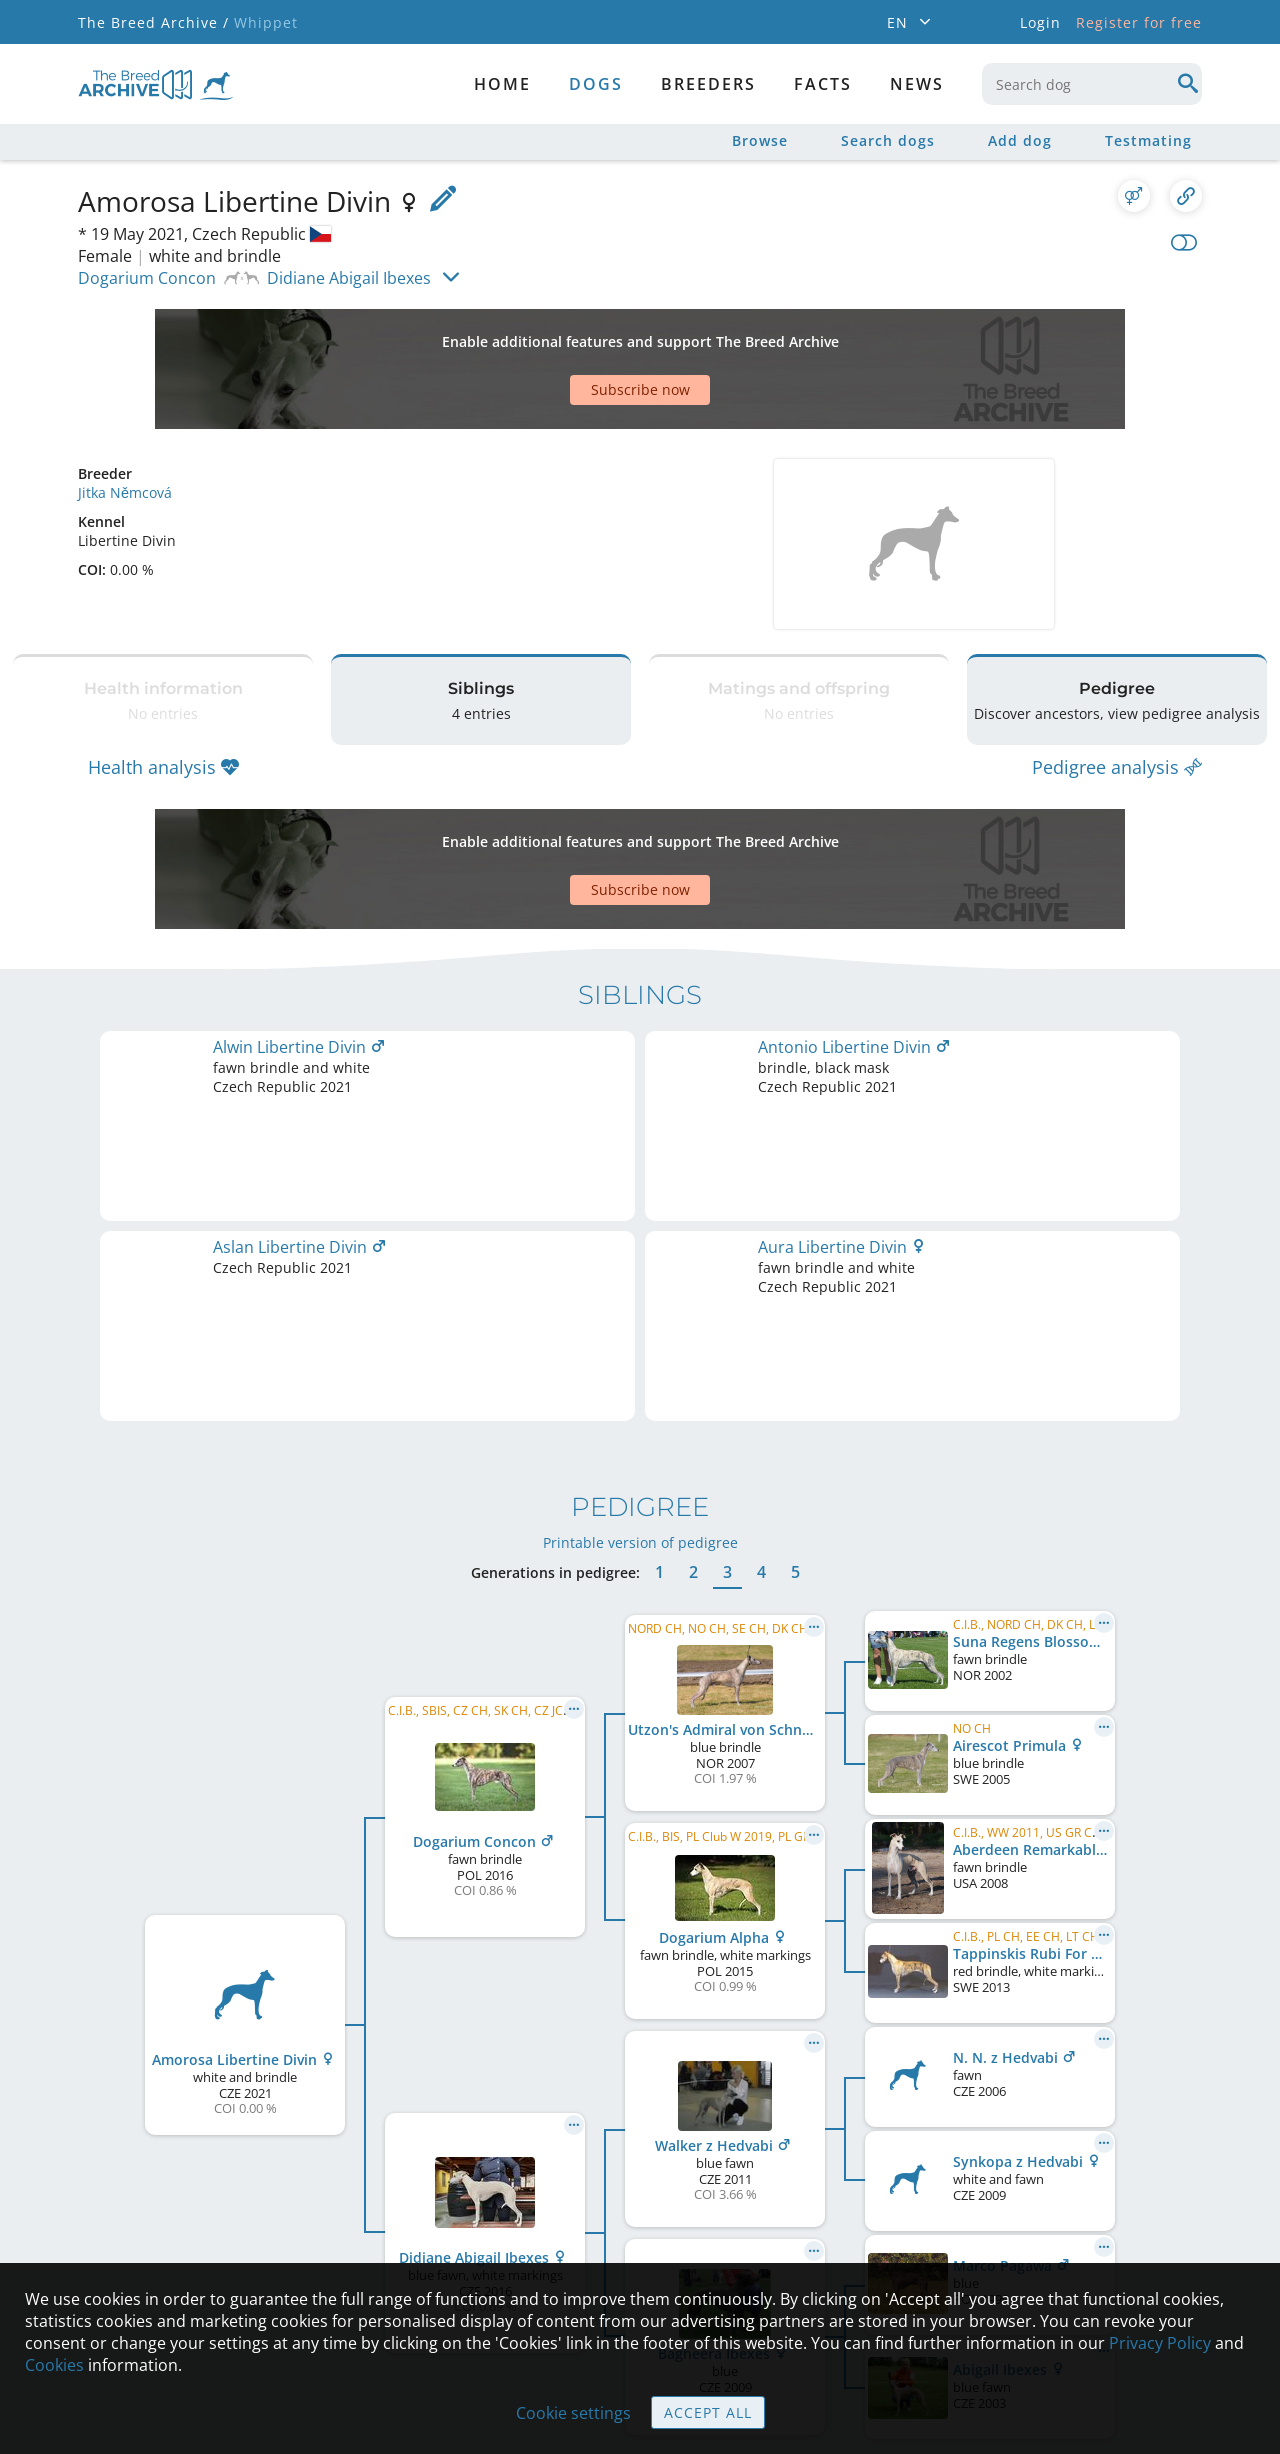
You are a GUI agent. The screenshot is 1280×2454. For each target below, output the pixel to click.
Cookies (54, 2365)
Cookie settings (573, 2413)
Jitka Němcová (125, 422)
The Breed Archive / (153, 22)
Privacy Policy (1160, 2343)
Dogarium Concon (147, 278)
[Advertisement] (563, 334)
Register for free (1139, 22)
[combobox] (1092, 84)
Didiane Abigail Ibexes (349, 278)
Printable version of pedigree (640, 1182)
